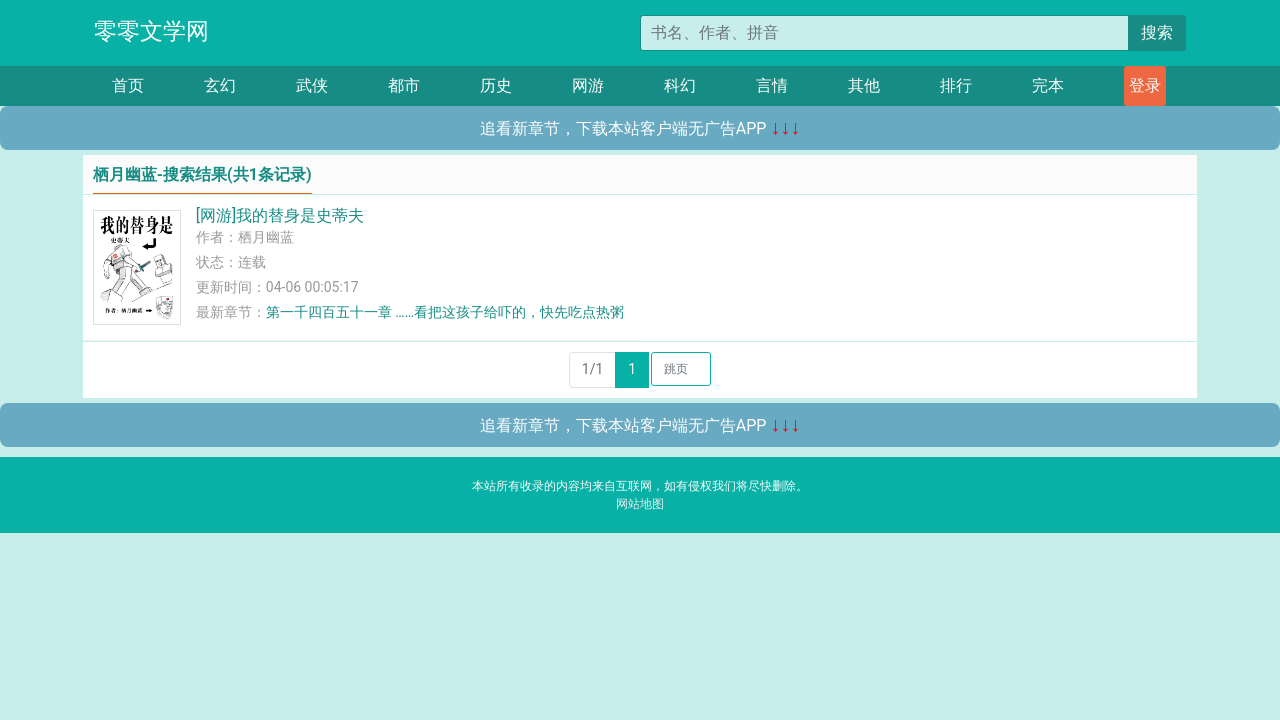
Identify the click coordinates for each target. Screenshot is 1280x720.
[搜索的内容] (884, 33)
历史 (496, 85)
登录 (1145, 85)
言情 (772, 85)
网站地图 (640, 504)
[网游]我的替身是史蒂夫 (280, 215)
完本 (1048, 85)
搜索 (1157, 32)
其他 (864, 85)
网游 (588, 85)
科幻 (680, 85)
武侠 (312, 85)
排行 (956, 85)
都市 (404, 85)
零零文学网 (151, 31)
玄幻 (220, 85)
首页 (128, 85)
